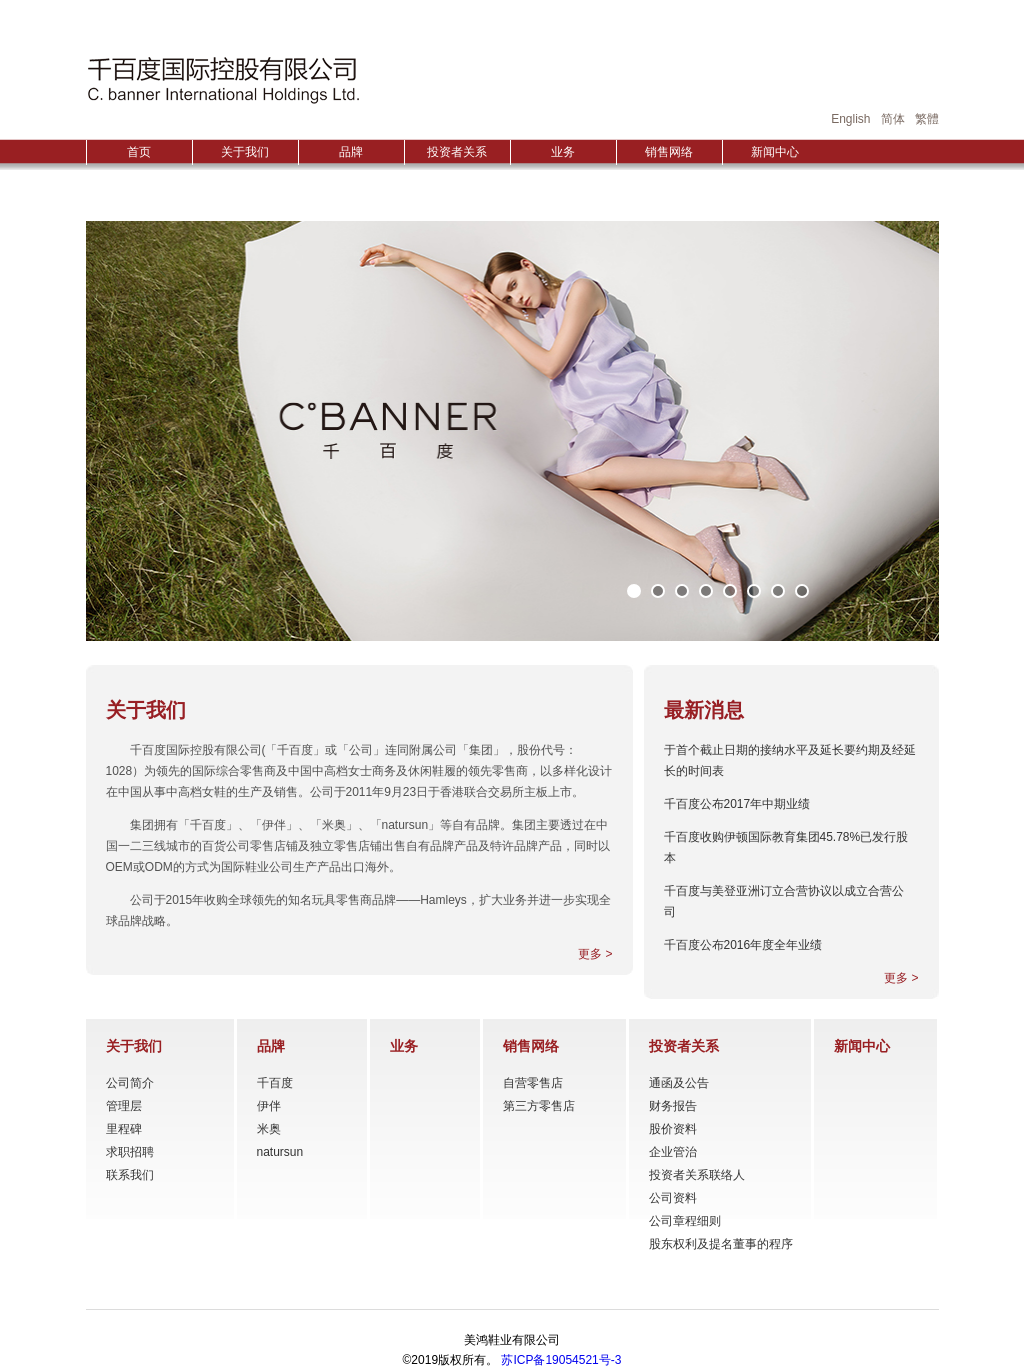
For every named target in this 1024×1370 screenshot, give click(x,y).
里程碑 (124, 1129)
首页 (139, 152)
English (850, 119)
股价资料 (673, 1129)
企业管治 (673, 1152)
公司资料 (673, 1198)
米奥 (269, 1129)
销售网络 (669, 152)
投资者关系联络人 (697, 1175)
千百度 (275, 1083)
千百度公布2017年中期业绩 (737, 804)
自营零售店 (533, 1083)
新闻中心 (775, 152)
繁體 (927, 119)
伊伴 (269, 1106)
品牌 (351, 152)
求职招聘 (130, 1152)
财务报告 (673, 1106)
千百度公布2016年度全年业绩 (743, 945)
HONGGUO (223, 79)
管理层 (124, 1106)
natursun (280, 1152)
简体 (893, 119)
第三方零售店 (539, 1106)
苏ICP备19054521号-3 (561, 1360)
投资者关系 (457, 152)
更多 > (595, 954)
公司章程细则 (685, 1221)
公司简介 (130, 1083)
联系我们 (130, 1175)
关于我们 (245, 152)
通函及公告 (679, 1083)
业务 (563, 152)
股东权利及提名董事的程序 (721, 1244)
